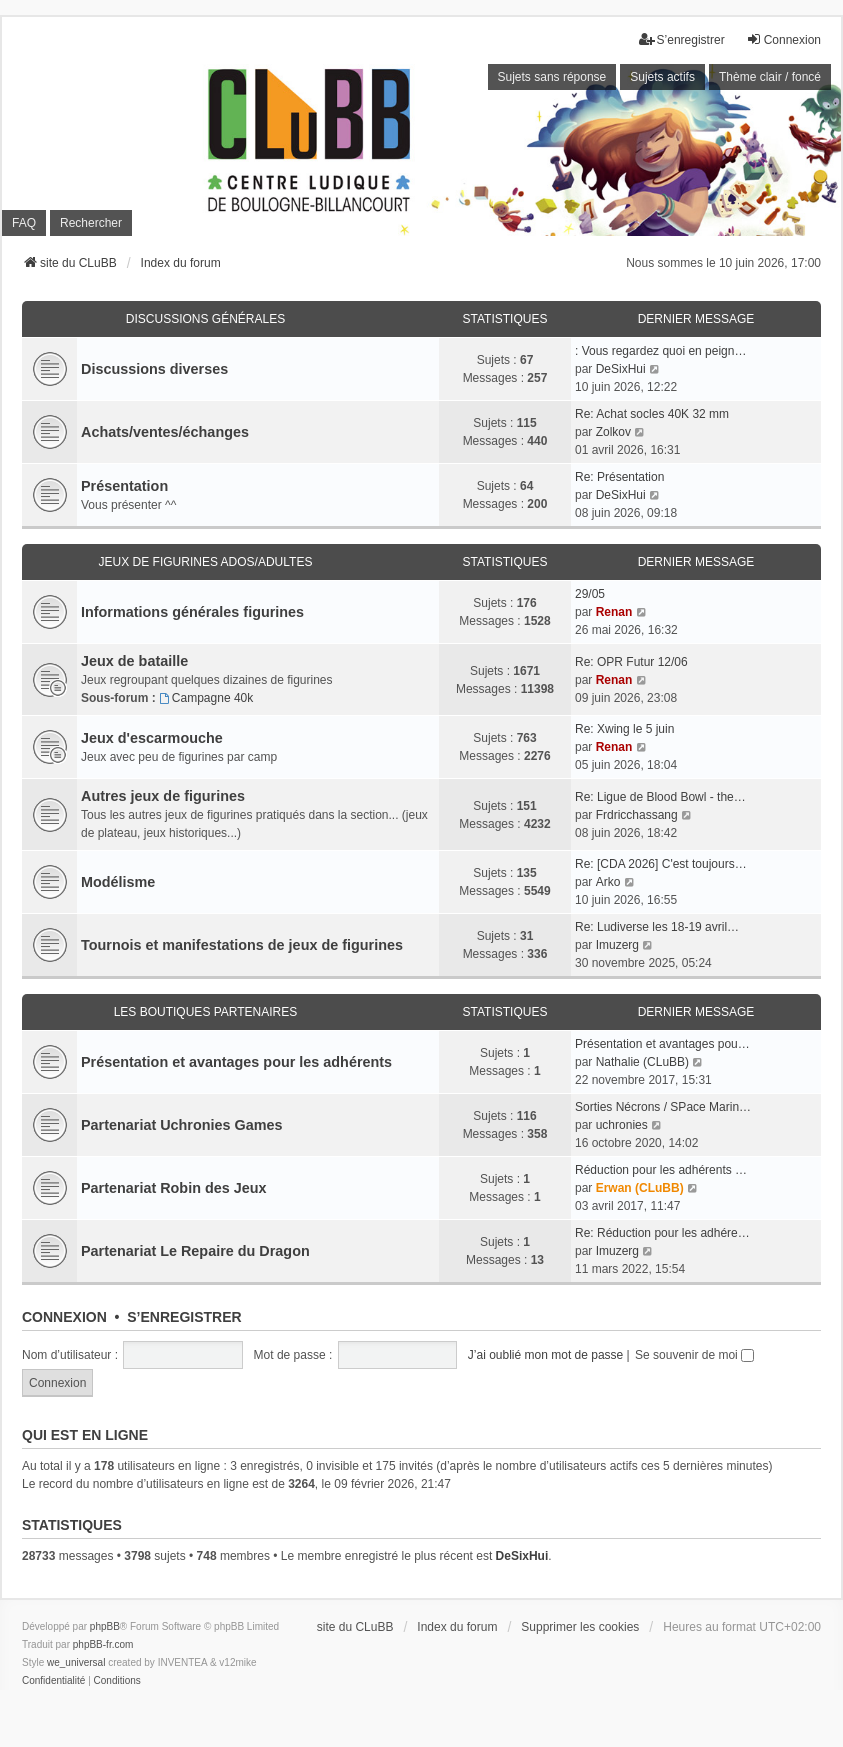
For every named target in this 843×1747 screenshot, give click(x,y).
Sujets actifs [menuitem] (662, 77)
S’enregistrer (184, 1317)
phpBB (105, 1626)
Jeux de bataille (134, 661)
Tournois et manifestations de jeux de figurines (242, 945)
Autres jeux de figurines (163, 796)
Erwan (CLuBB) (640, 1188)
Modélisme (118, 882)
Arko (608, 882)
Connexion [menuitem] (783, 39)
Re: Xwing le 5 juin (624, 729)
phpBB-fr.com (103, 1644)
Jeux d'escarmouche (152, 738)
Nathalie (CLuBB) (642, 1062)
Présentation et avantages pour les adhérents (236, 1062)
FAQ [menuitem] (24, 223)
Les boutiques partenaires (206, 1012)
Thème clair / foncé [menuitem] (770, 77)
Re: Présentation (619, 477)
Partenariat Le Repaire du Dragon (195, 1251)
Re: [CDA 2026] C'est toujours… (661, 864)
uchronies (622, 1125)
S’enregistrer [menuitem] (682, 39)
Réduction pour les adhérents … (661, 1170)
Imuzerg (617, 945)
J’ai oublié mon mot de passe (545, 1355)
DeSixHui (621, 369)
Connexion (64, 1317)
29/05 (590, 594)
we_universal (76, 1662)
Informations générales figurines (192, 612)
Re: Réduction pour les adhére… (662, 1233)
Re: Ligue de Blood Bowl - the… (660, 797)
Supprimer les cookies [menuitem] (580, 1627)
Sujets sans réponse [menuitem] (552, 77)
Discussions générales (205, 319)
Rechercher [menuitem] (91, 223)
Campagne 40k (206, 698)
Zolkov (613, 432)
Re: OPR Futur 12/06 (631, 662)
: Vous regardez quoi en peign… (660, 351)
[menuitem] (53, 1681)
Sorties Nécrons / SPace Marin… (663, 1107)
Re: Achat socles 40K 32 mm (652, 414)
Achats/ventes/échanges (165, 432)
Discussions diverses (154, 369)
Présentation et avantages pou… (662, 1044)
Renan (614, 612)
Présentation (124, 486)
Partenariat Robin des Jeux (174, 1188)
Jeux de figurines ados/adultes (206, 562)
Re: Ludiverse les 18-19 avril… (657, 927)
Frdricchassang (637, 815)
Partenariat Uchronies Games (182, 1125)
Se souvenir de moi (694, 1355)
